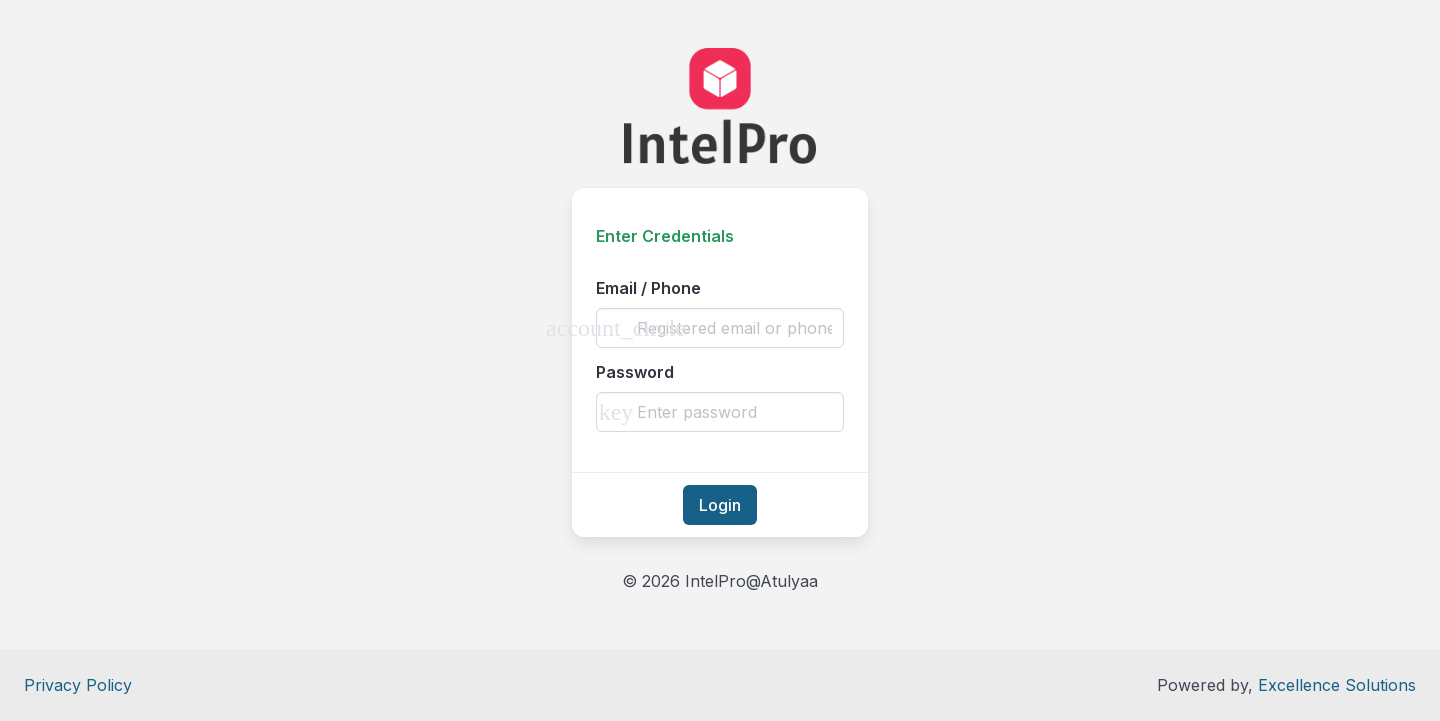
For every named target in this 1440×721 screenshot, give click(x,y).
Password (635, 372)
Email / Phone (648, 288)
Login (720, 505)
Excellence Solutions (1337, 685)
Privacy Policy (78, 685)
